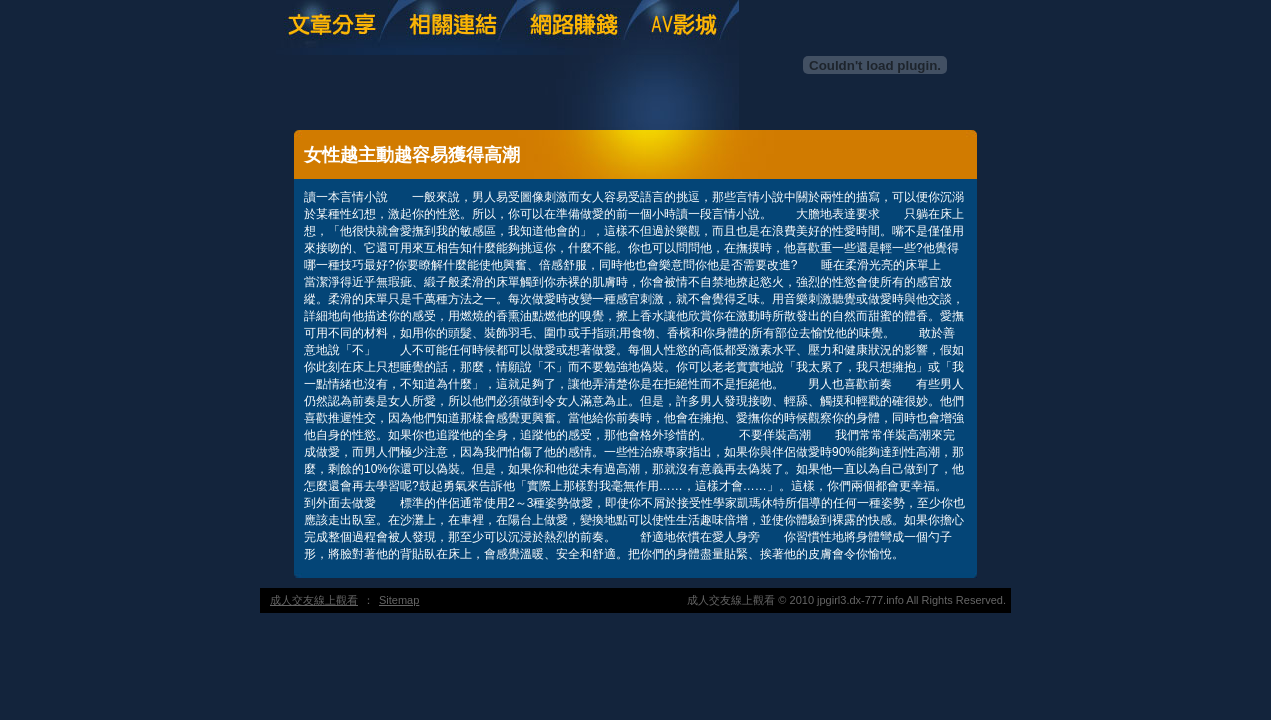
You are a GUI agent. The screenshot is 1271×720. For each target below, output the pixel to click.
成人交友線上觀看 (314, 600)
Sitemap (399, 600)
